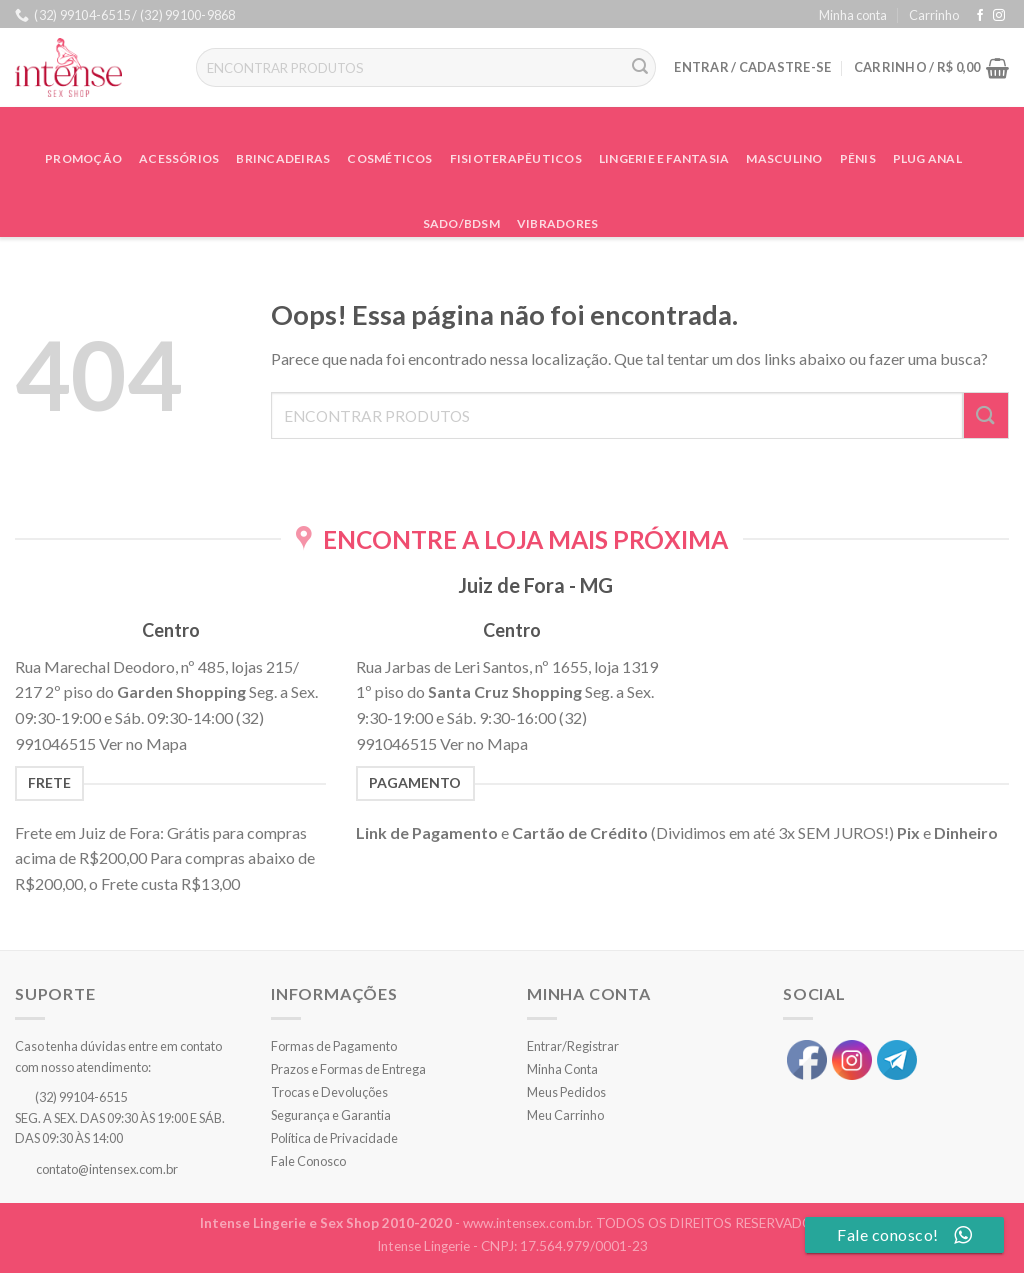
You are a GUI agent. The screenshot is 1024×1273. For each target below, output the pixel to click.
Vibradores (557, 223)
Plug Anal (927, 158)
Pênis (858, 158)
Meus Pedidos (566, 1092)
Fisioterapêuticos (516, 158)
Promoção (83, 158)
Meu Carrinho (565, 1115)
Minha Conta (562, 1069)
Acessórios (179, 158)
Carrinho (934, 15)
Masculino (784, 158)
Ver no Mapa (143, 743)
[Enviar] (641, 68)
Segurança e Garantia (331, 1115)
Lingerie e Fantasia (664, 158)
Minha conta (853, 15)
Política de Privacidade (334, 1138)
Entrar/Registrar (573, 1046)
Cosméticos (389, 158)
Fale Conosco (308, 1161)
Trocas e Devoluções (329, 1092)
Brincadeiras (283, 158)
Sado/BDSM (461, 223)
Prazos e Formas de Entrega (348, 1069)
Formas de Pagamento (334, 1046)
